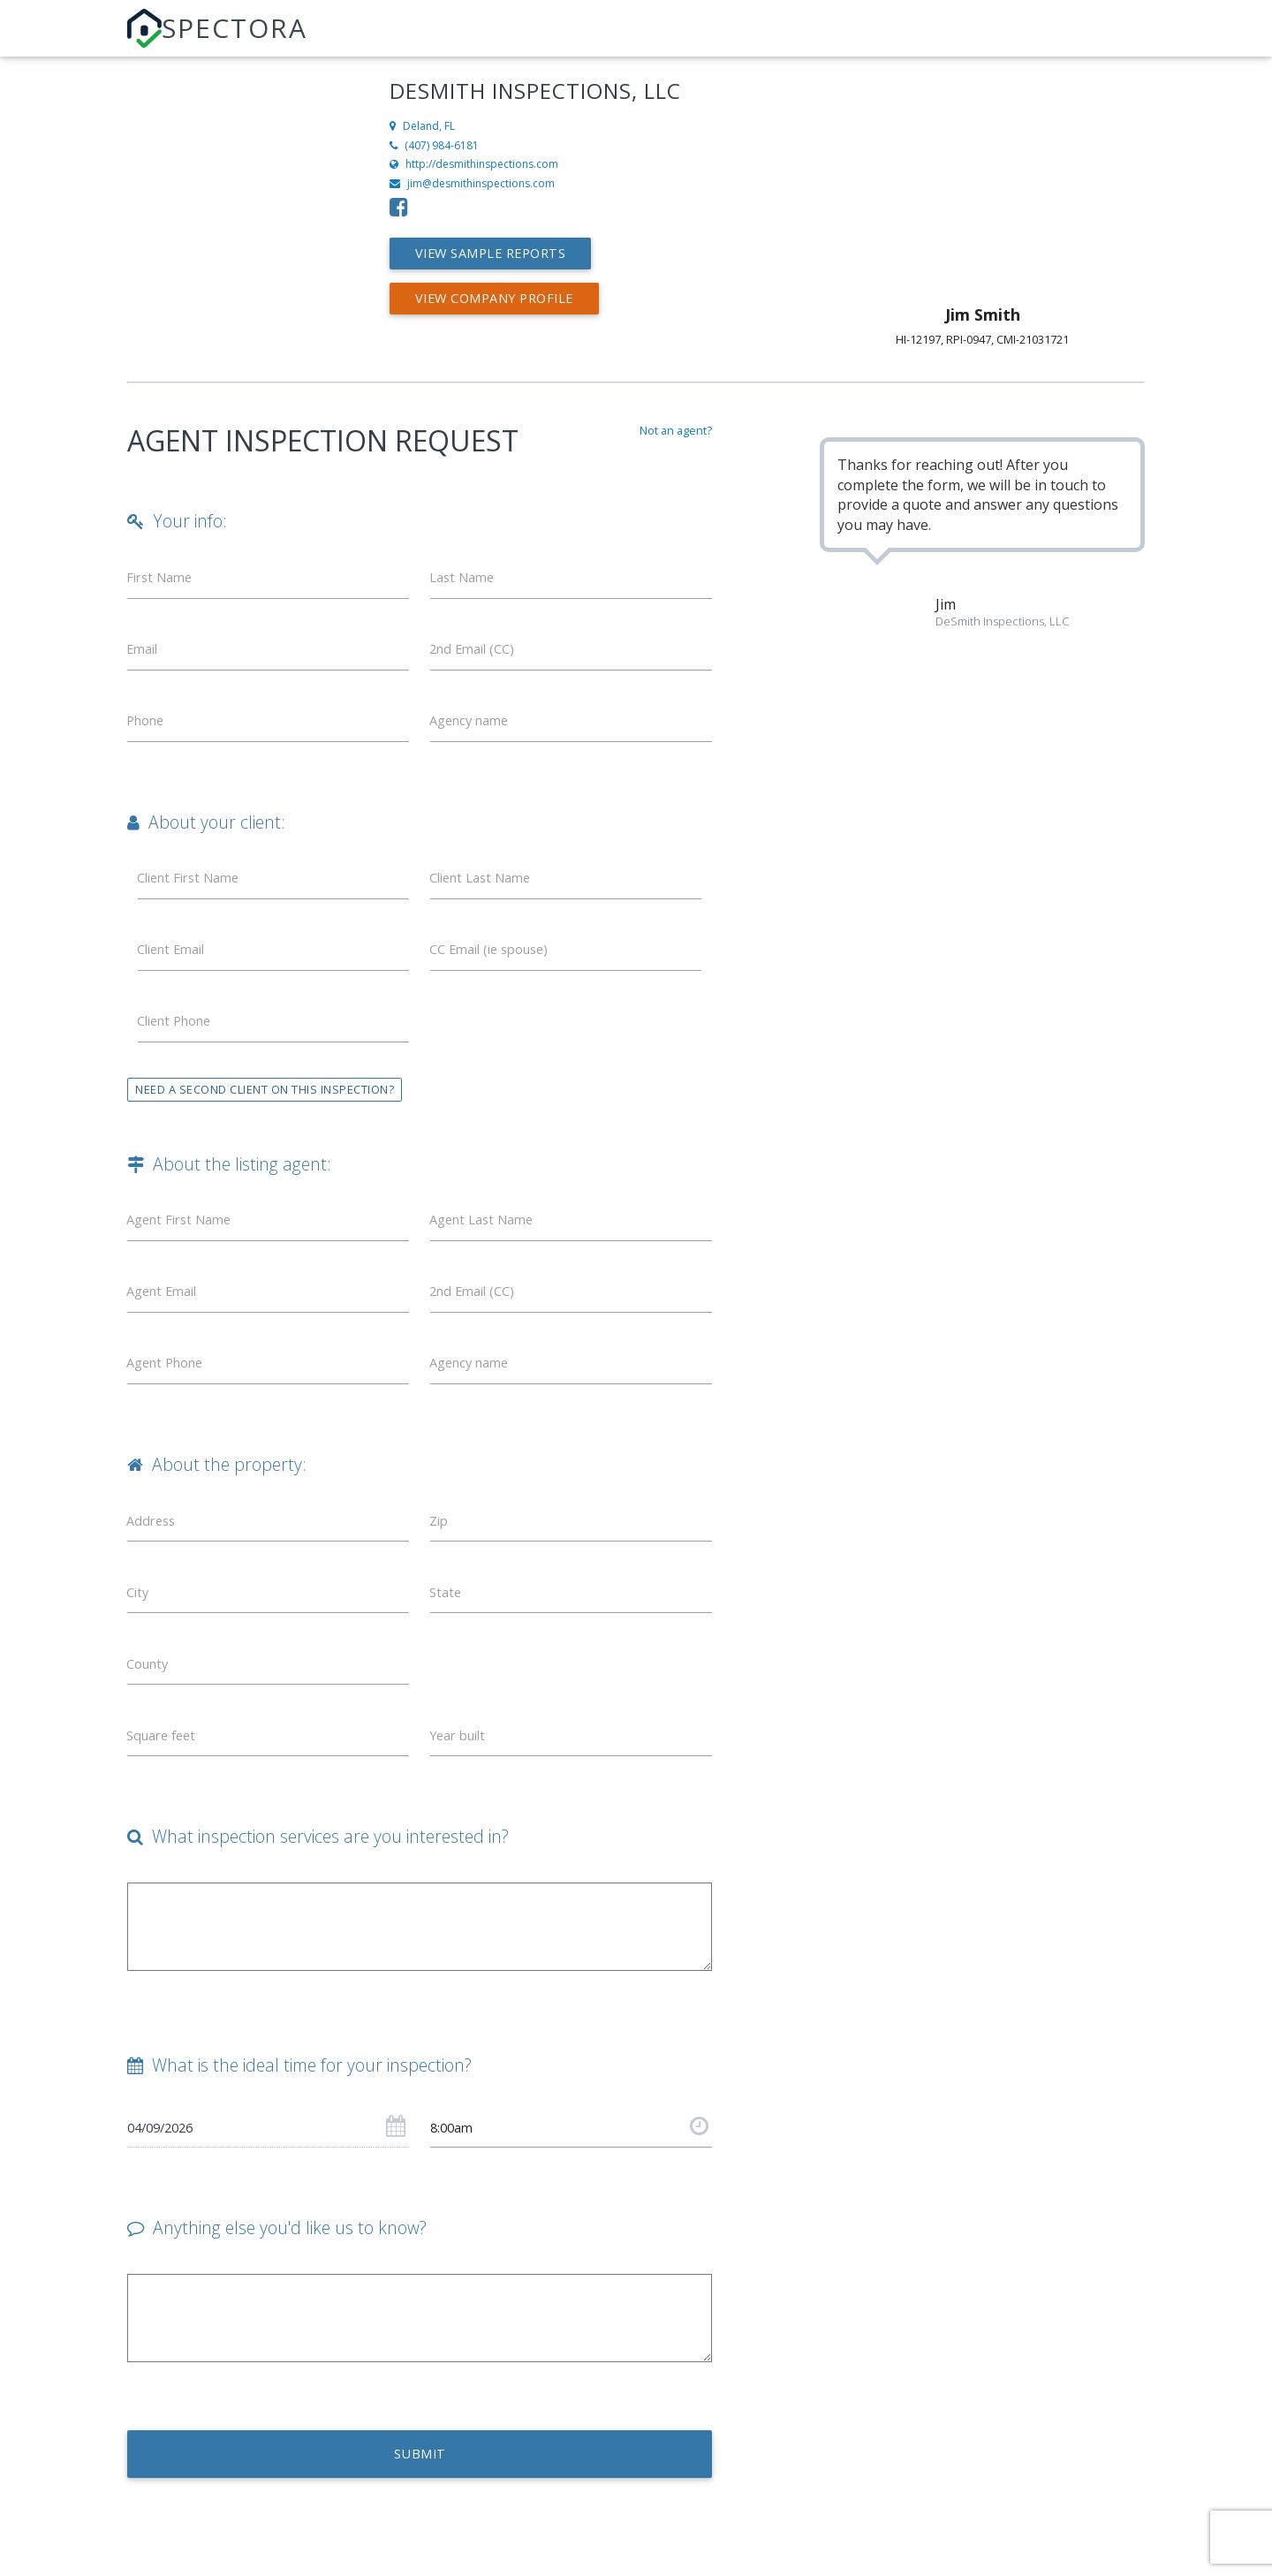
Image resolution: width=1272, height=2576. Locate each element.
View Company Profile (506, 298)
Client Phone (180, 1041)
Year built (462, 1780)
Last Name (466, 579)
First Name (163, 579)
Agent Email (166, 1319)
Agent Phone (170, 1394)
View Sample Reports (502, 253)
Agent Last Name (487, 1244)
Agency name (474, 729)
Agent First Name (185, 1244)
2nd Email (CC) (477, 654)
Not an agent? (676, 430)
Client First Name (195, 891)
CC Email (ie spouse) (496, 966)
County (151, 1705)
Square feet (165, 1780)
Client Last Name (486, 891)
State (447, 1630)
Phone (148, 729)
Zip (440, 1555)
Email (145, 654)
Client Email (176, 966)
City (139, 1630)
